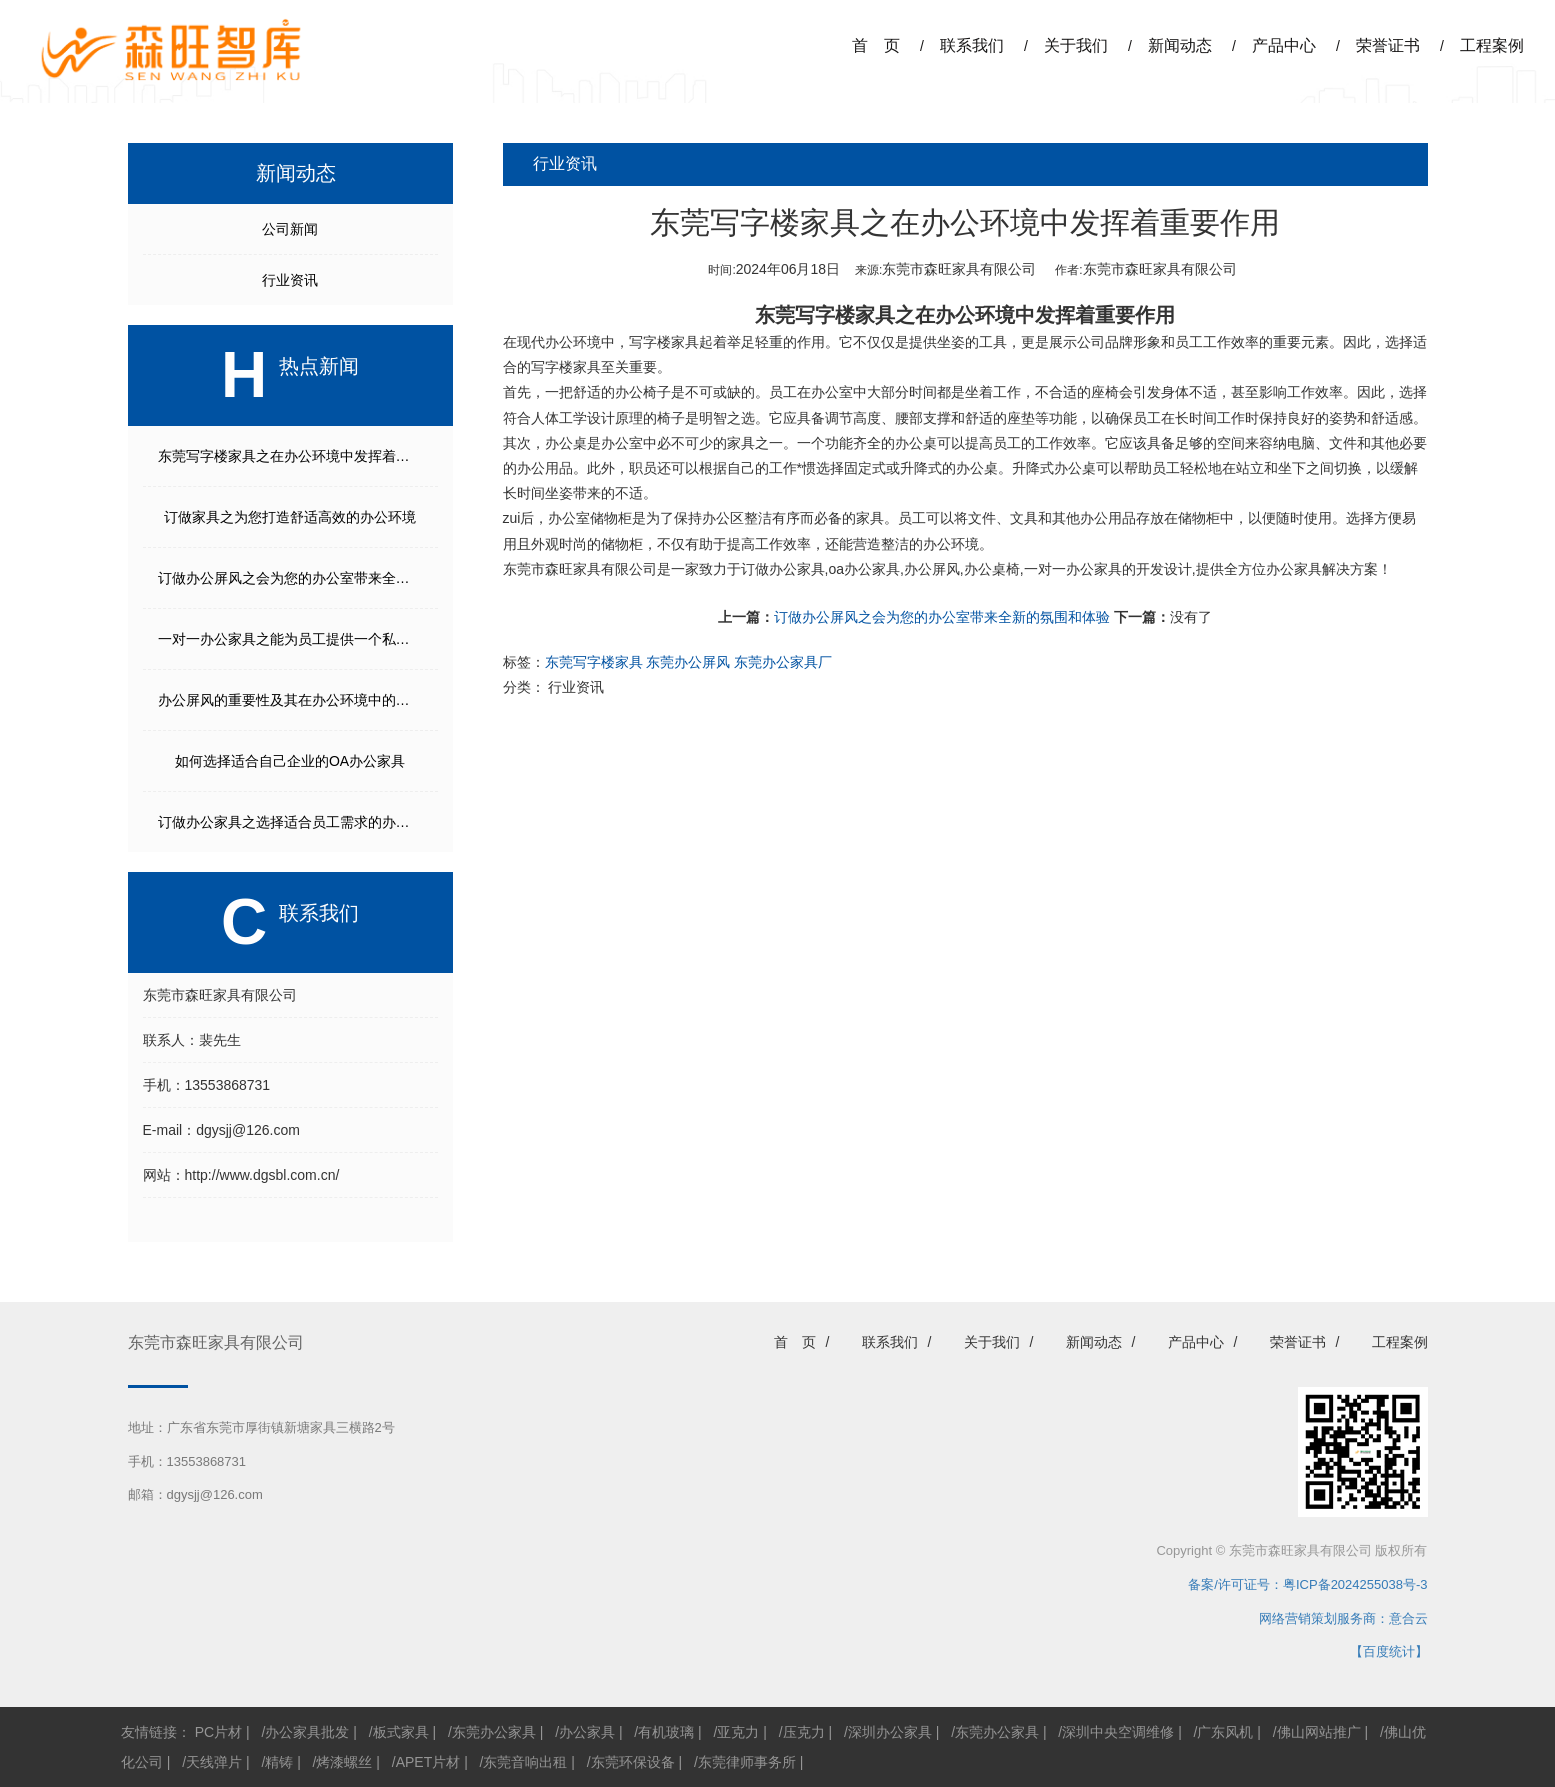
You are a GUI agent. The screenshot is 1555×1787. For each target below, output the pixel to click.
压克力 (804, 1732)
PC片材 (218, 1732)
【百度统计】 (1389, 1651)
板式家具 (401, 1732)
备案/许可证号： (1229, 1584)
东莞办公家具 (494, 1732)
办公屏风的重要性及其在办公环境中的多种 (291, 700)
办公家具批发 (307, 1732)
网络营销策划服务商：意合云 (1343, 1618)
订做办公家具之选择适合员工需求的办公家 (291, 822)
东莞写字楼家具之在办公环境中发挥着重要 (291, 456)
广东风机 (1225, 1732)
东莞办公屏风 (688, 662)
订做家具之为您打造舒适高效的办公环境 (290, 517)
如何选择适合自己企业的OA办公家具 (290, 761)
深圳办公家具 (890, 1732)
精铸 (279, 1762)
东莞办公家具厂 (783, 662)
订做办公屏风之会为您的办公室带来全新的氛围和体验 (942, 617)
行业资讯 (290, 280)
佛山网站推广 (1319, 1732)
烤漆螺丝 (344, 1762)
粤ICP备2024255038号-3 (1355, 1584)
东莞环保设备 (633, 1762)
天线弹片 (214, 1762)
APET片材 (428, 1762)
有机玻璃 (666, 1732)
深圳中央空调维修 (1118, 1732)
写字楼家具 (664, 342)
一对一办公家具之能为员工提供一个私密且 (291, 639)
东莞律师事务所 (747, 1762)
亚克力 (738, 1732)
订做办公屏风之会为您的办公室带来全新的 (291, 578)
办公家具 (587, 1732)
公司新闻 (290, 229)
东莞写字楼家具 (825, 315)
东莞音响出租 (525, 1762)
